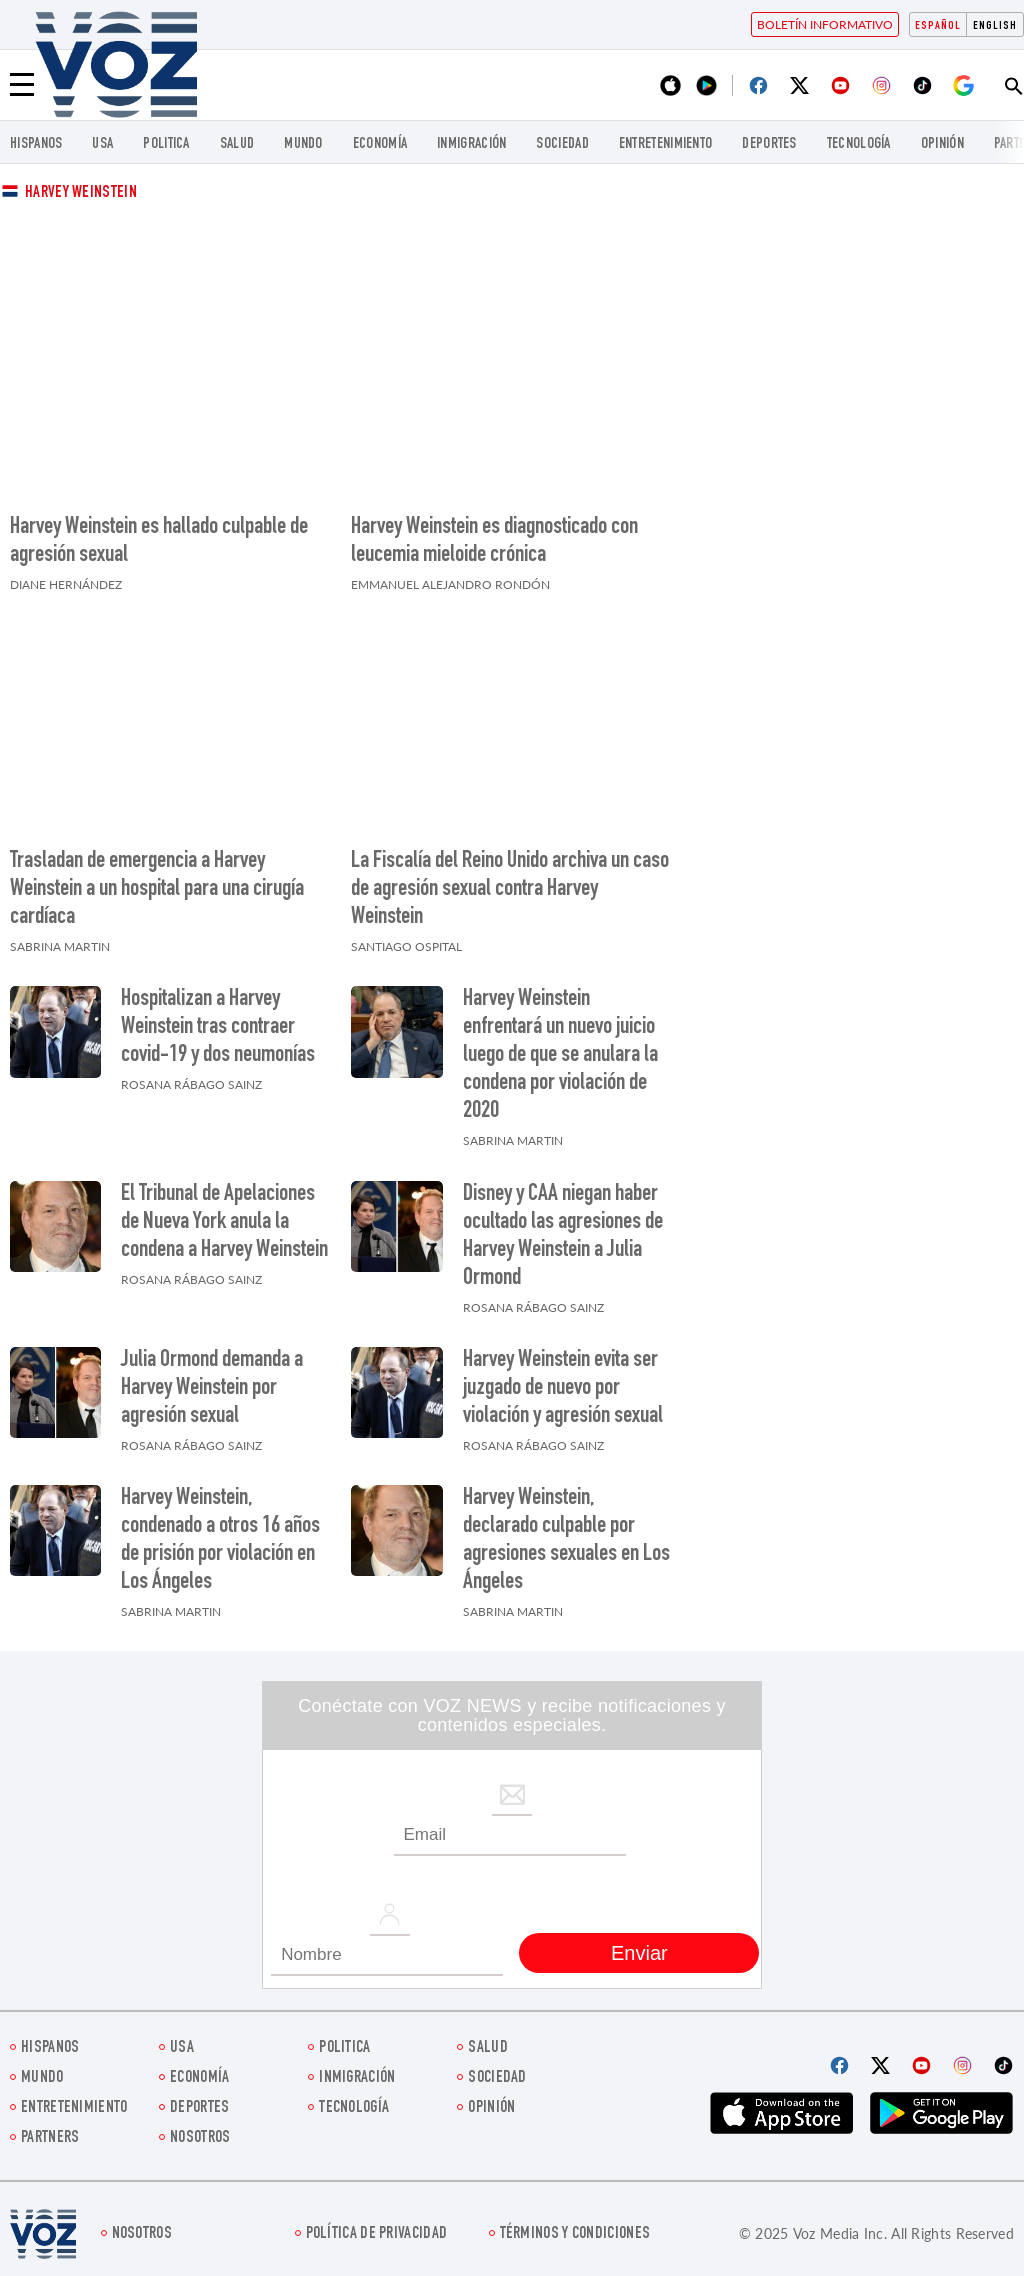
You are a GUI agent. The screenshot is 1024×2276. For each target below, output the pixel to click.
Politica (166, 144)
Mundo (303, 144)
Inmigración (471, 144)
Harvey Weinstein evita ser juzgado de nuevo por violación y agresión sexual (563, 1389)
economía (380, 144)
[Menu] (22, 85)
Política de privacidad (377, 2234)
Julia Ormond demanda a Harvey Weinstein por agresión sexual (212, 1389)
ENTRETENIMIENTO (666, 144)
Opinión (942, 144)
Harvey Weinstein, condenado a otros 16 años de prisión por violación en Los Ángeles (220, 1541)
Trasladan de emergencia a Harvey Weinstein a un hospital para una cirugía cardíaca (157, 890)
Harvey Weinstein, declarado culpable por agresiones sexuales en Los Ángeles (566, 1541)
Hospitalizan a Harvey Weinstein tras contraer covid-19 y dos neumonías (218, 1028)
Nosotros (200, 2138)
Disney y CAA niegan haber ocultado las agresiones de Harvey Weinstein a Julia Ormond (563, 1237)
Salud (237, 144)
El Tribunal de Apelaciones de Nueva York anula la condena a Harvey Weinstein (224, 1223)
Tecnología (859, 144)
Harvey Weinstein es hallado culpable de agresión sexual (159, 542)
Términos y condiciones (575, 2234)
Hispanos (36, 144)
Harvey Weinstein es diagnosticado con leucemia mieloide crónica (494, 542)
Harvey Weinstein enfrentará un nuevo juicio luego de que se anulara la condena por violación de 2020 (560, 1056)
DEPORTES (769, 144)
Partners (50, 2138)
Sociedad (562, 144)
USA (102, 144)
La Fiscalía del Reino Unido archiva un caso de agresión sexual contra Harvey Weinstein (510, 890)
